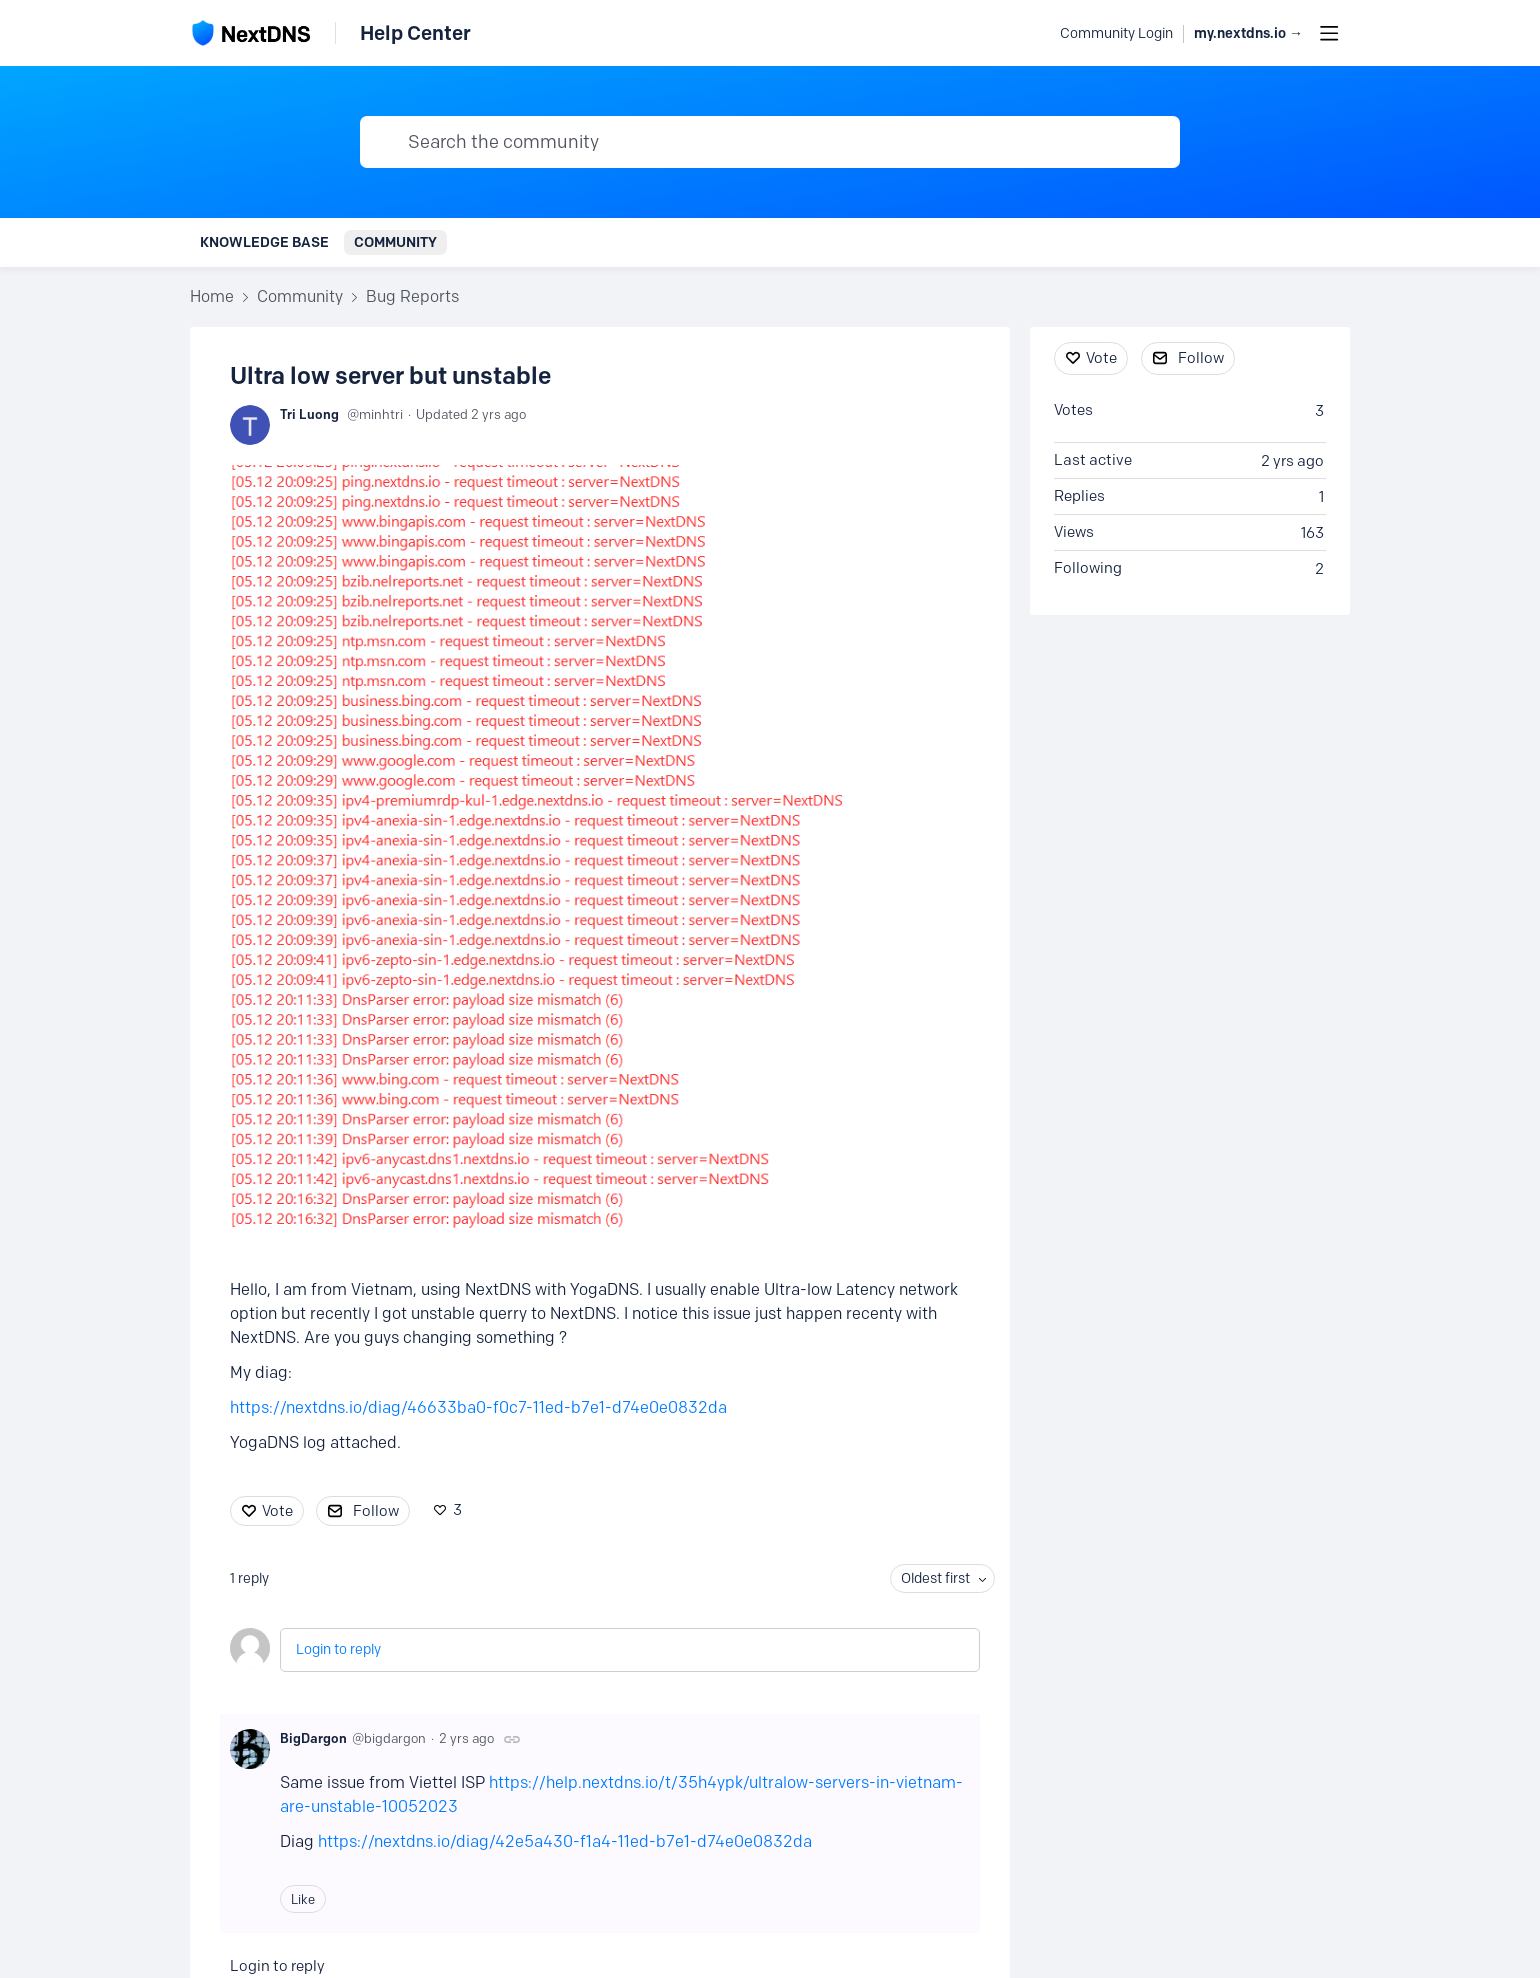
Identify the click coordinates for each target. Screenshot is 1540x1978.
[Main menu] (1329, 33)
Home (212, 296)
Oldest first (935, 1578)
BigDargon (313, 1738)
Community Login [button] (1116, 33)
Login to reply (338, 1649)
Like (303, 1899)
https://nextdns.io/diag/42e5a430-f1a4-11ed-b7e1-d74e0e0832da (565, 1841)
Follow (376, 1511)
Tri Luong (309, 414)
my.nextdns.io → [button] (1248, 33)
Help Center (415, 33)
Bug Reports (412, 296)
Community (395, 242)
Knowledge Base (264, 242)
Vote (277, 1511)
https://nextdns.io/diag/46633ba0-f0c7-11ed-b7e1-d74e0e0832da (478, 1407)
